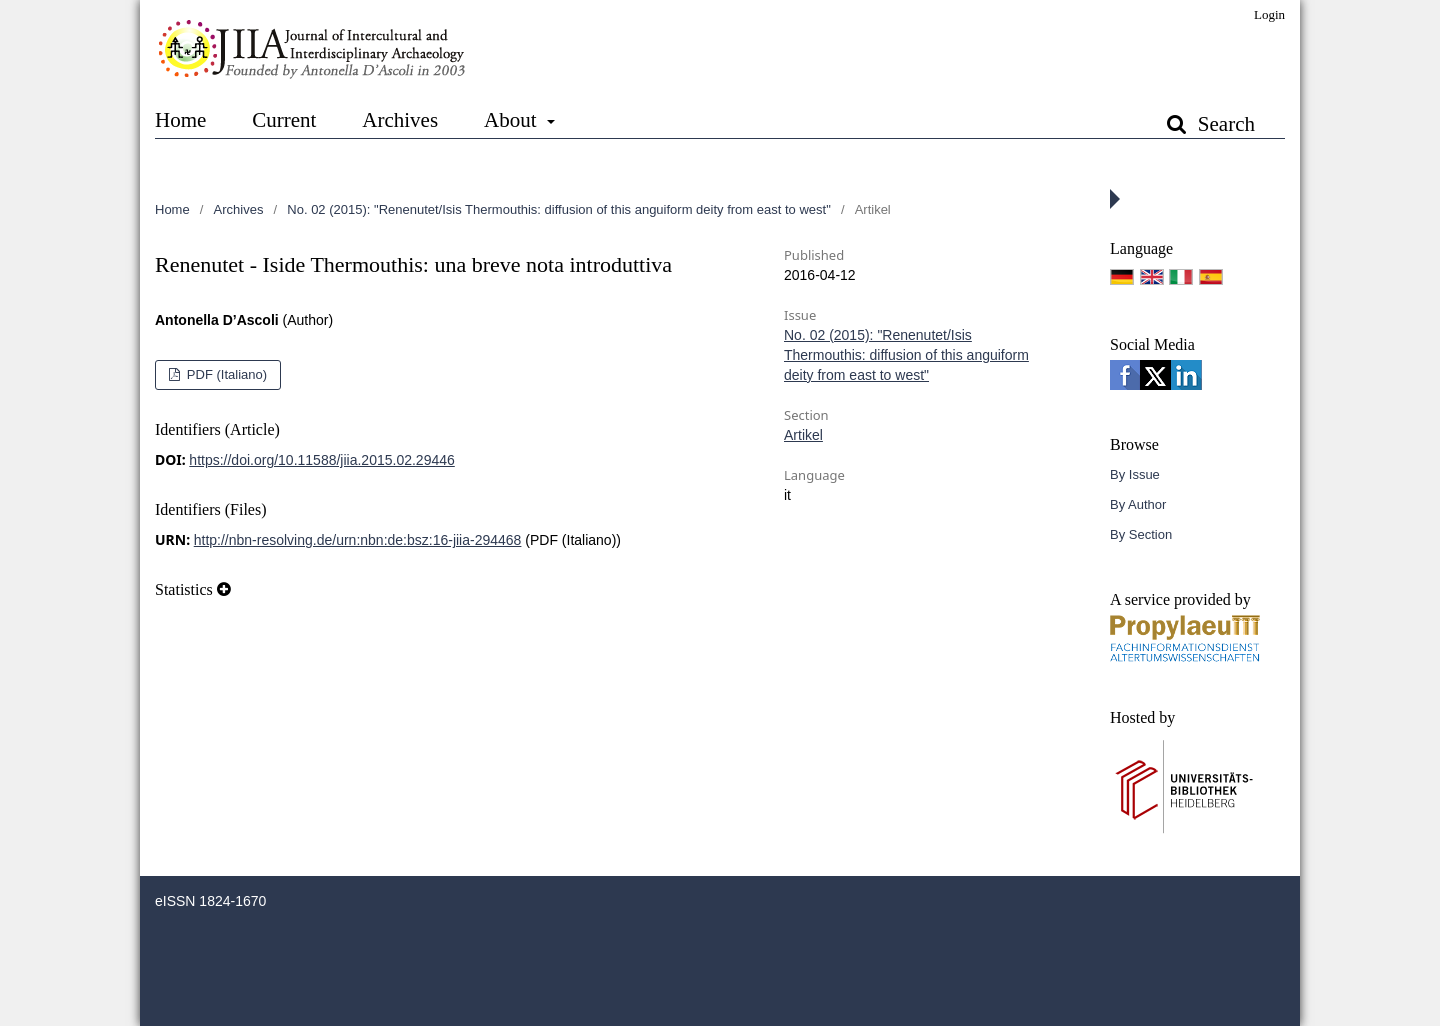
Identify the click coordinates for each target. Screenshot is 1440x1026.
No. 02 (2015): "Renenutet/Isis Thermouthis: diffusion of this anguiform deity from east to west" (558, 209)
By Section (1141, 534)
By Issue (1135, 474)
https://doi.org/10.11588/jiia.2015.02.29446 (321, 460)
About (513, 120)
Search (1224, 124)
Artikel (803, 435)
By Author (1138, 504)
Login (1269, 14)
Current (284, 120)
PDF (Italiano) (225, 374)
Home (180, 120)
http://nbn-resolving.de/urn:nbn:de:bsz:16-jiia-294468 (358, 540)
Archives (400, 120)
